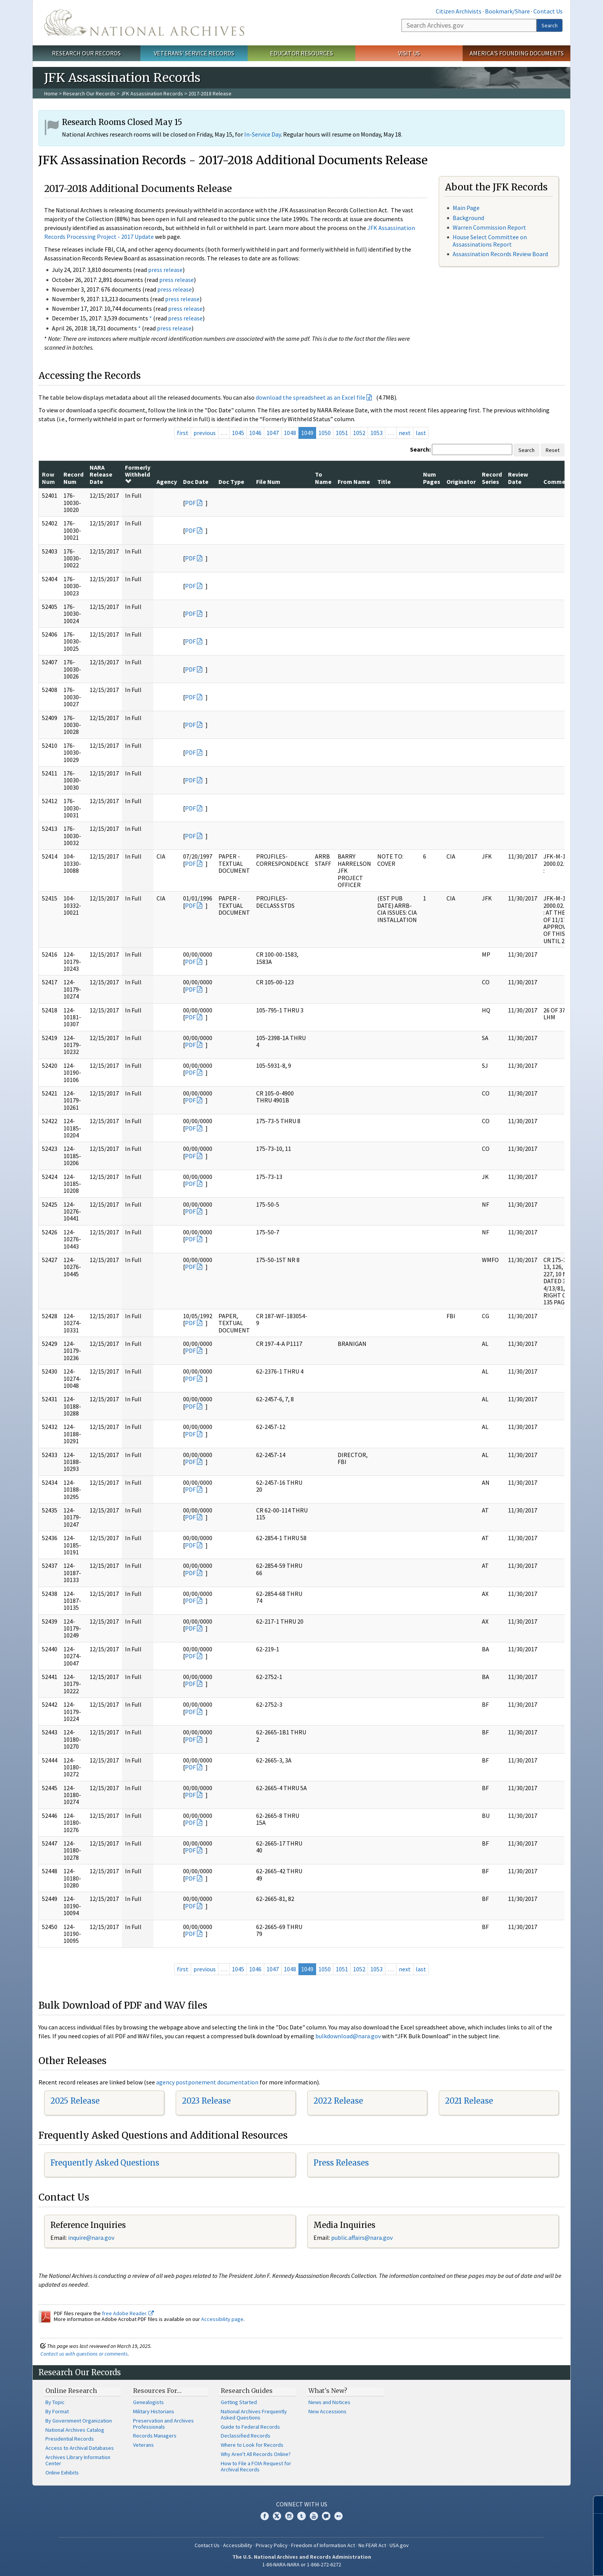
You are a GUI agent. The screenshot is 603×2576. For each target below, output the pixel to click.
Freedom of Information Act (323, 2545)
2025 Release (75, 2101)
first (182, 433)
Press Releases (341, 2163)
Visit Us (409, 53)
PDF (190, 503)
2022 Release (338, 2101)
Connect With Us (301, 2504)
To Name (323, 477)
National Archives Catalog (74, 2429)
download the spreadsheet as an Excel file (310, 397)
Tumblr (301, 2516)
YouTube (313, 2516)
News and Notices (329, 2402)
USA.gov (399, 2545)
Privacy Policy (272, 2545)
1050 (324, 433)
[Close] (594, 2504)
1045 (238, 433)
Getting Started (239, 2402)
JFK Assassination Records (152, 93)
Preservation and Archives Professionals (163, 2423)
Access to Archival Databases (79, 2447)
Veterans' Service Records (194, 53)
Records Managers (155, 2435)
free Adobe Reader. (128, 2313)
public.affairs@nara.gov (362, 2237)
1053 (376, 433)
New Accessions (327, 2411)
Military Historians (153, 2411)
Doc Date (195, 481)
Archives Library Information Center (77, 2460)
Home (51, 93)
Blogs (326, 2516)
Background (468, 218)
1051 (342, 433)
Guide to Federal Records (250, 2426)
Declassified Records (245, 2435)
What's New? (327, 2390)
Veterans (143, 2444)
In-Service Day (262, 134)
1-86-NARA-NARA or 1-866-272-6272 (301, 2564)
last (421, 433)
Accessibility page (222, 2319)
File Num (268, 481)
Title (384, 481)
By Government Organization (78, 2420)
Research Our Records (86, 53)
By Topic (55, 2402)
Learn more (534, 2562)
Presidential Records (69, 2438)
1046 (255, 433)
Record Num (73, 477)
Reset (553, 450)
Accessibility (237, 2545)
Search (549, 25)
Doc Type (231, 481)
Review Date (518, 477)
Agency (167, 481)
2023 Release (206, 2101)
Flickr (338, 2516)
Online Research (71, 2390)
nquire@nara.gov (92, 2237)
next (405, 433)
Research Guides (247, 2390)
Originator (461, 481)
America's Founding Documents (517, 53)
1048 (290, 433)
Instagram (289, 2516)
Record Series (492, 477)
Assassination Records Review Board (500, 254)
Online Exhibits (62, 2472)
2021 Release (469, 2101)
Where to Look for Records (252, 2444)
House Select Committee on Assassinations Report (490, 240)
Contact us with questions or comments (84, 2353)
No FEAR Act (372, 2545)
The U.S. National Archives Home (144, 23)
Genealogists (148, 2402)
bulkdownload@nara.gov (348, 2036)
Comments (559, 481)
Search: (420, 449)
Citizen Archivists (458, 11)
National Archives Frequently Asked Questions (254, 2414)
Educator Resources (301, 53)
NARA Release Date (101, 474)
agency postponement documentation (207, 2082)
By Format (57, 2411)
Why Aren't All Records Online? (256, 2454)
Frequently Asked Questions (104, 2163)
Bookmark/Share (507, 11)
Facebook (264, 2516)
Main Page (466, 208)
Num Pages (431, 477)
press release (165, 269)
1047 (273, 433)
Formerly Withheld (137, 474)
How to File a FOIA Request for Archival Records (256, 2466)
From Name (354, 481)
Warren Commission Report (489, 227)
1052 (359, 433)
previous (204, 433)
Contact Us (548, 11)
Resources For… (157, 2390)
